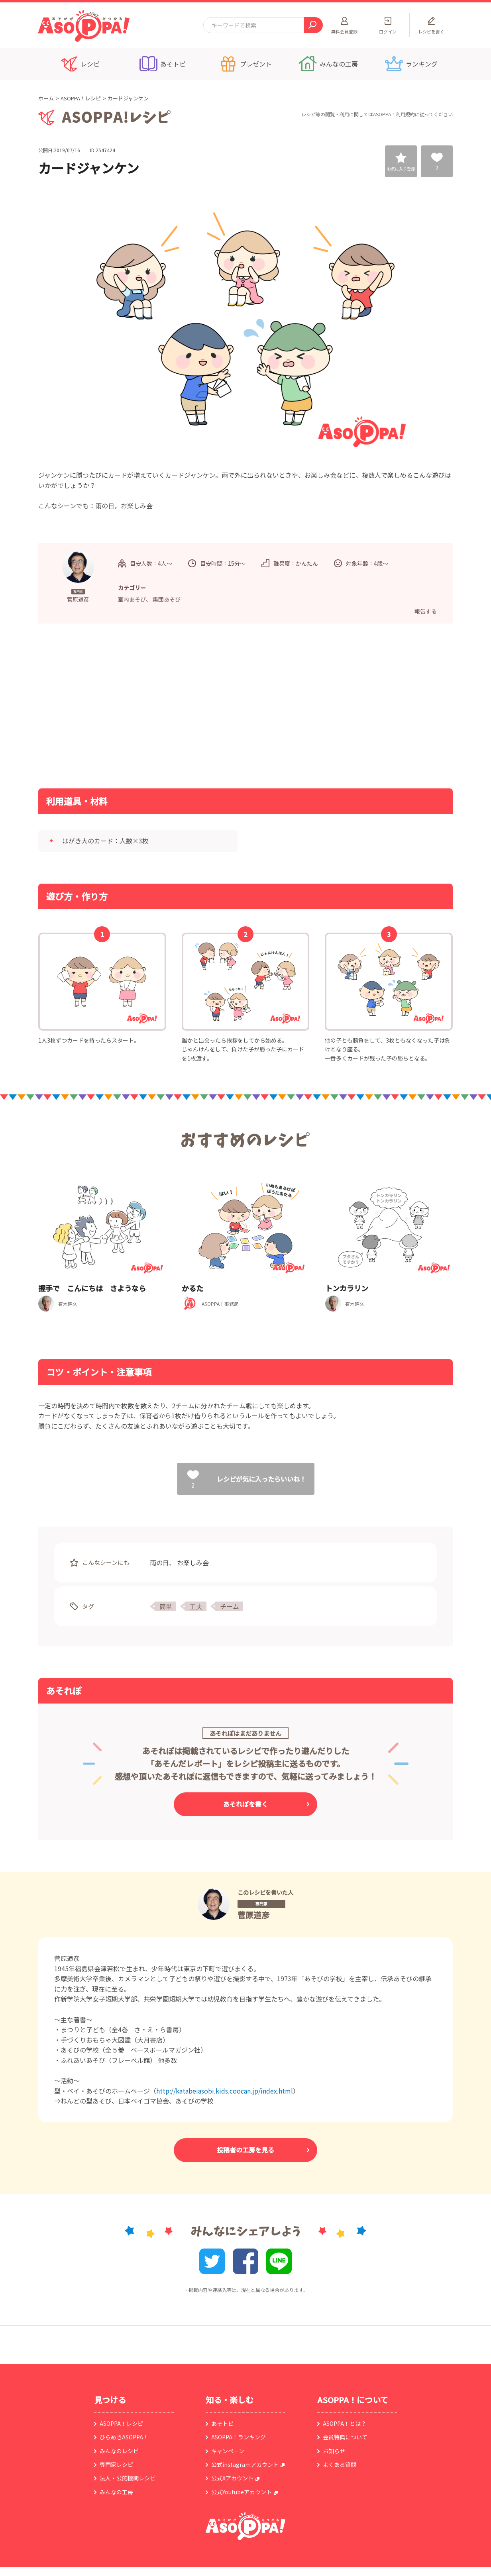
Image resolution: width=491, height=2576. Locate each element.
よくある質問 (339, 2464)
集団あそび (167, 599)
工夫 (196, 1606)
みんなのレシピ (119, 2451)
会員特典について (345, 2437)
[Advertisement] (164, 705)
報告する (425, 611)
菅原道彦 (253, 1915)
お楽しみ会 (193, 1562)
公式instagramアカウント (245, 2464)
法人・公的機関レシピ (127, 2478)
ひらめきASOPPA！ (124, 2437)
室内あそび (132, 599)
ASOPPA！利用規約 (394, 114)
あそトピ (222, 2423)
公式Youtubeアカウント (241, 2492)
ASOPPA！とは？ (344, 2423)
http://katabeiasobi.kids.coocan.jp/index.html (224, 2091)
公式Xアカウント (232, 2478)
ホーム (46, 98)
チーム (229, 1606)
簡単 (165, 1606)
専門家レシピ (116, 2464)
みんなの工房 (116, 2492)
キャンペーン (227, 2451)
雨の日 (159, 1562)
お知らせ (334, 2451)
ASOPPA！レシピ (81, 98)
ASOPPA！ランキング (238, 2437)
